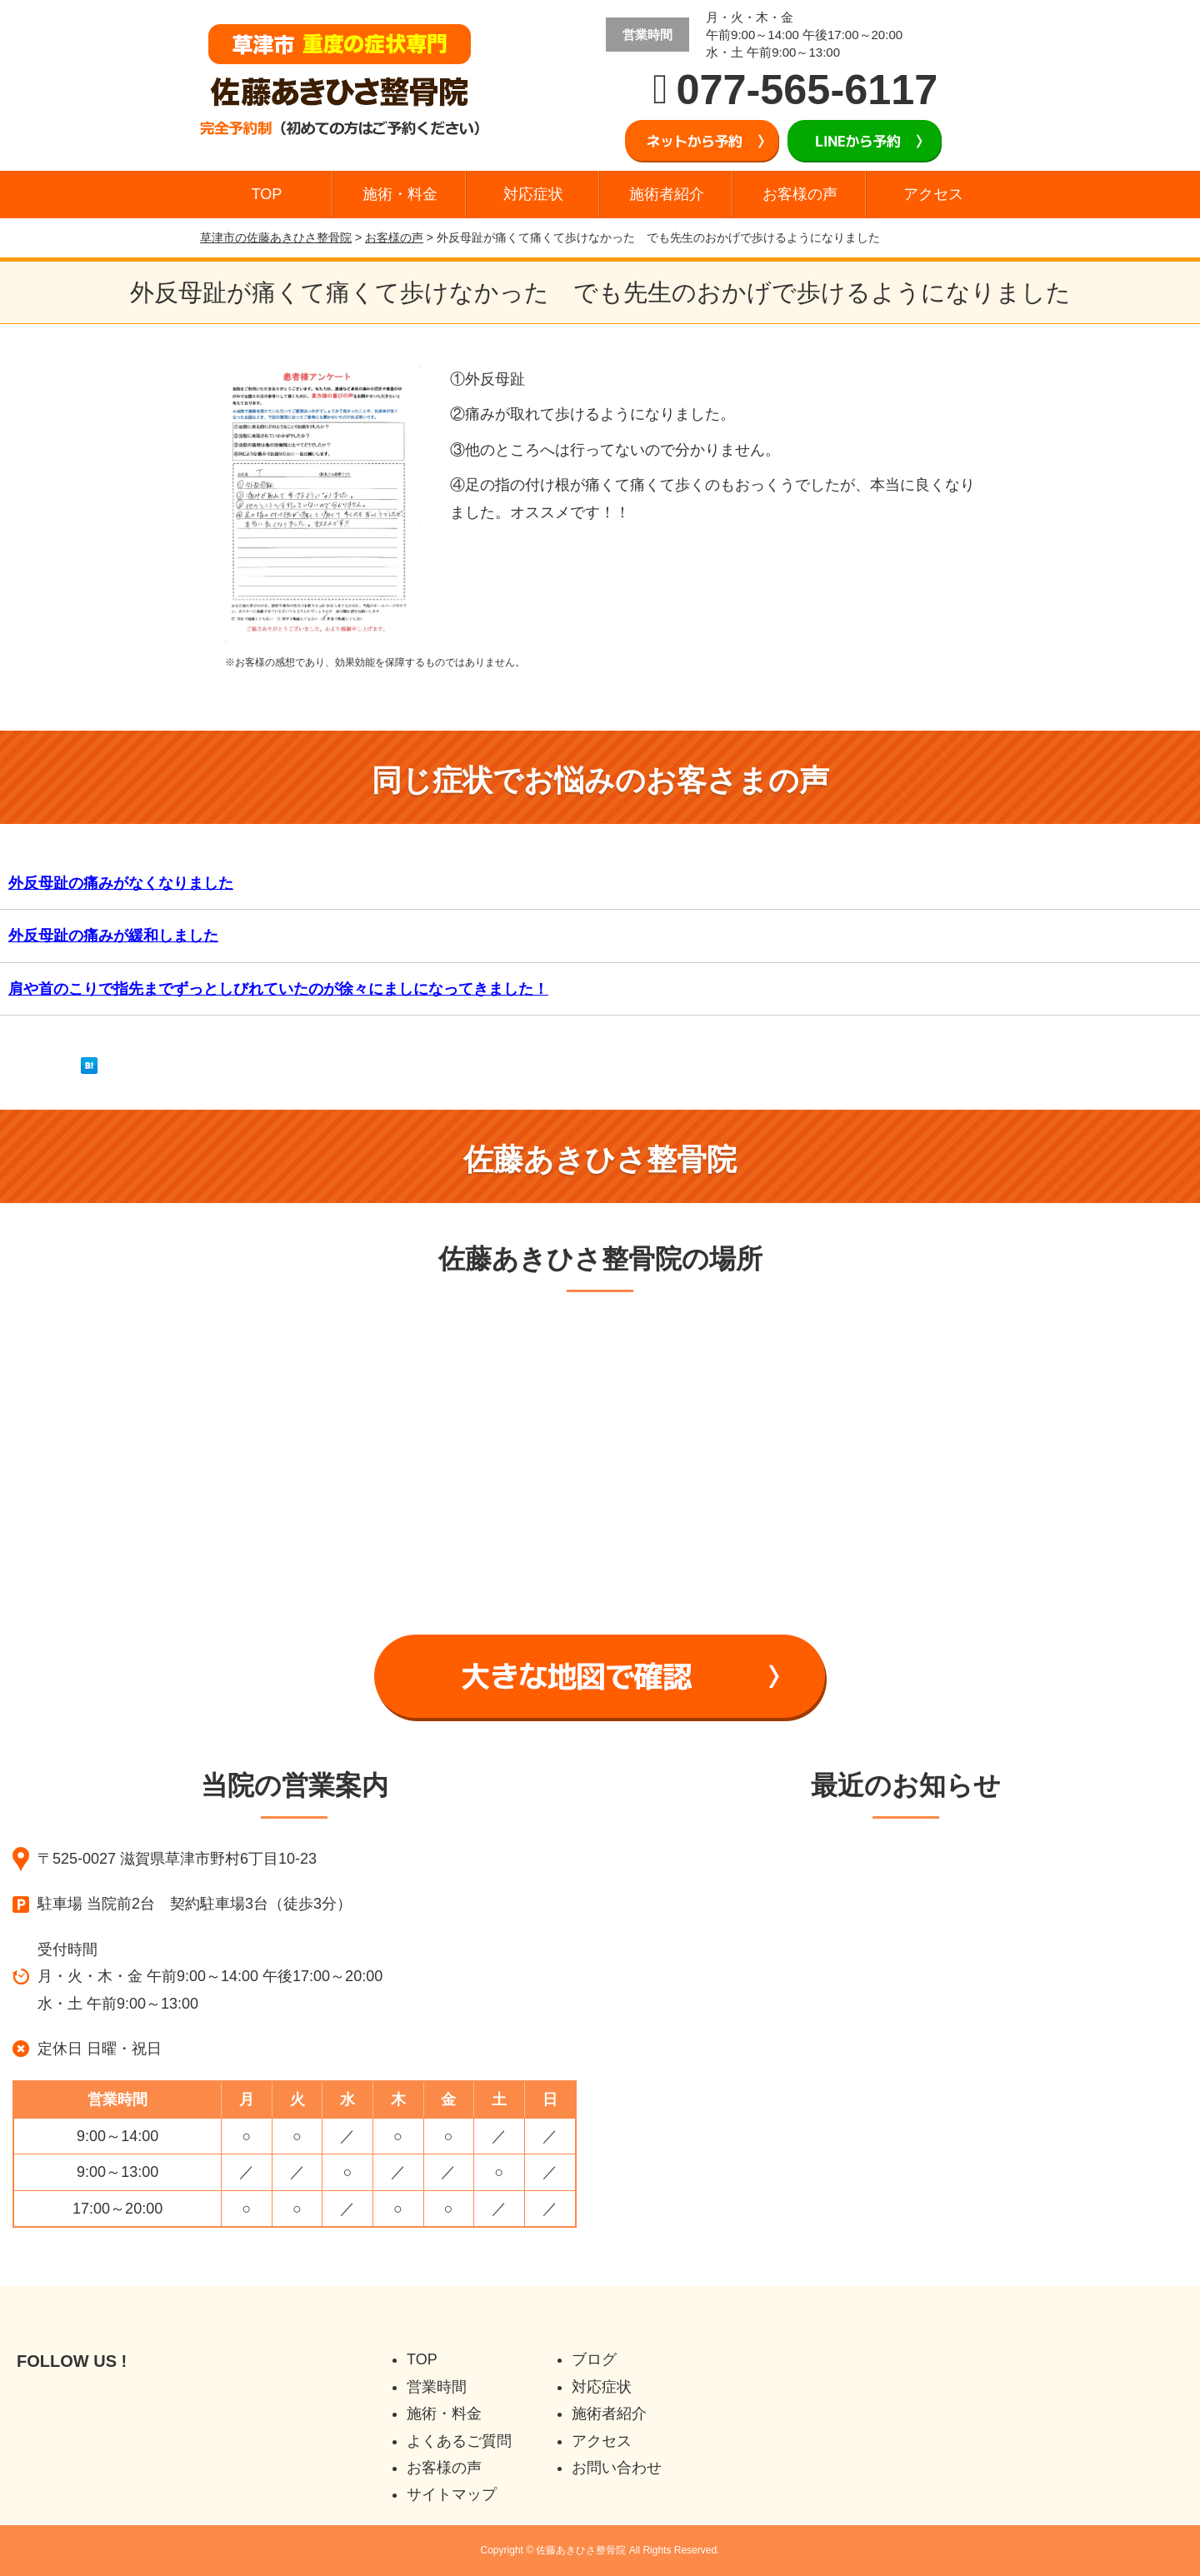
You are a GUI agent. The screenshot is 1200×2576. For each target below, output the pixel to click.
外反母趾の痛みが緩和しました (113, 935)
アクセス (933, 194)
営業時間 (437, 2387)
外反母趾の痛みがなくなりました (120, 883)
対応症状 (533, 194)
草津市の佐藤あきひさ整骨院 (276, 237)
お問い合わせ (617, 2467)
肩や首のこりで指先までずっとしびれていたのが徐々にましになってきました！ (278, 989)
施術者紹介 (666, 194)
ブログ (594, 2359)
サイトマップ (452, 2494)
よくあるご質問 (459, 2441)
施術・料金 (400, 194)
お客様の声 (800, 194)
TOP (267, 194)
